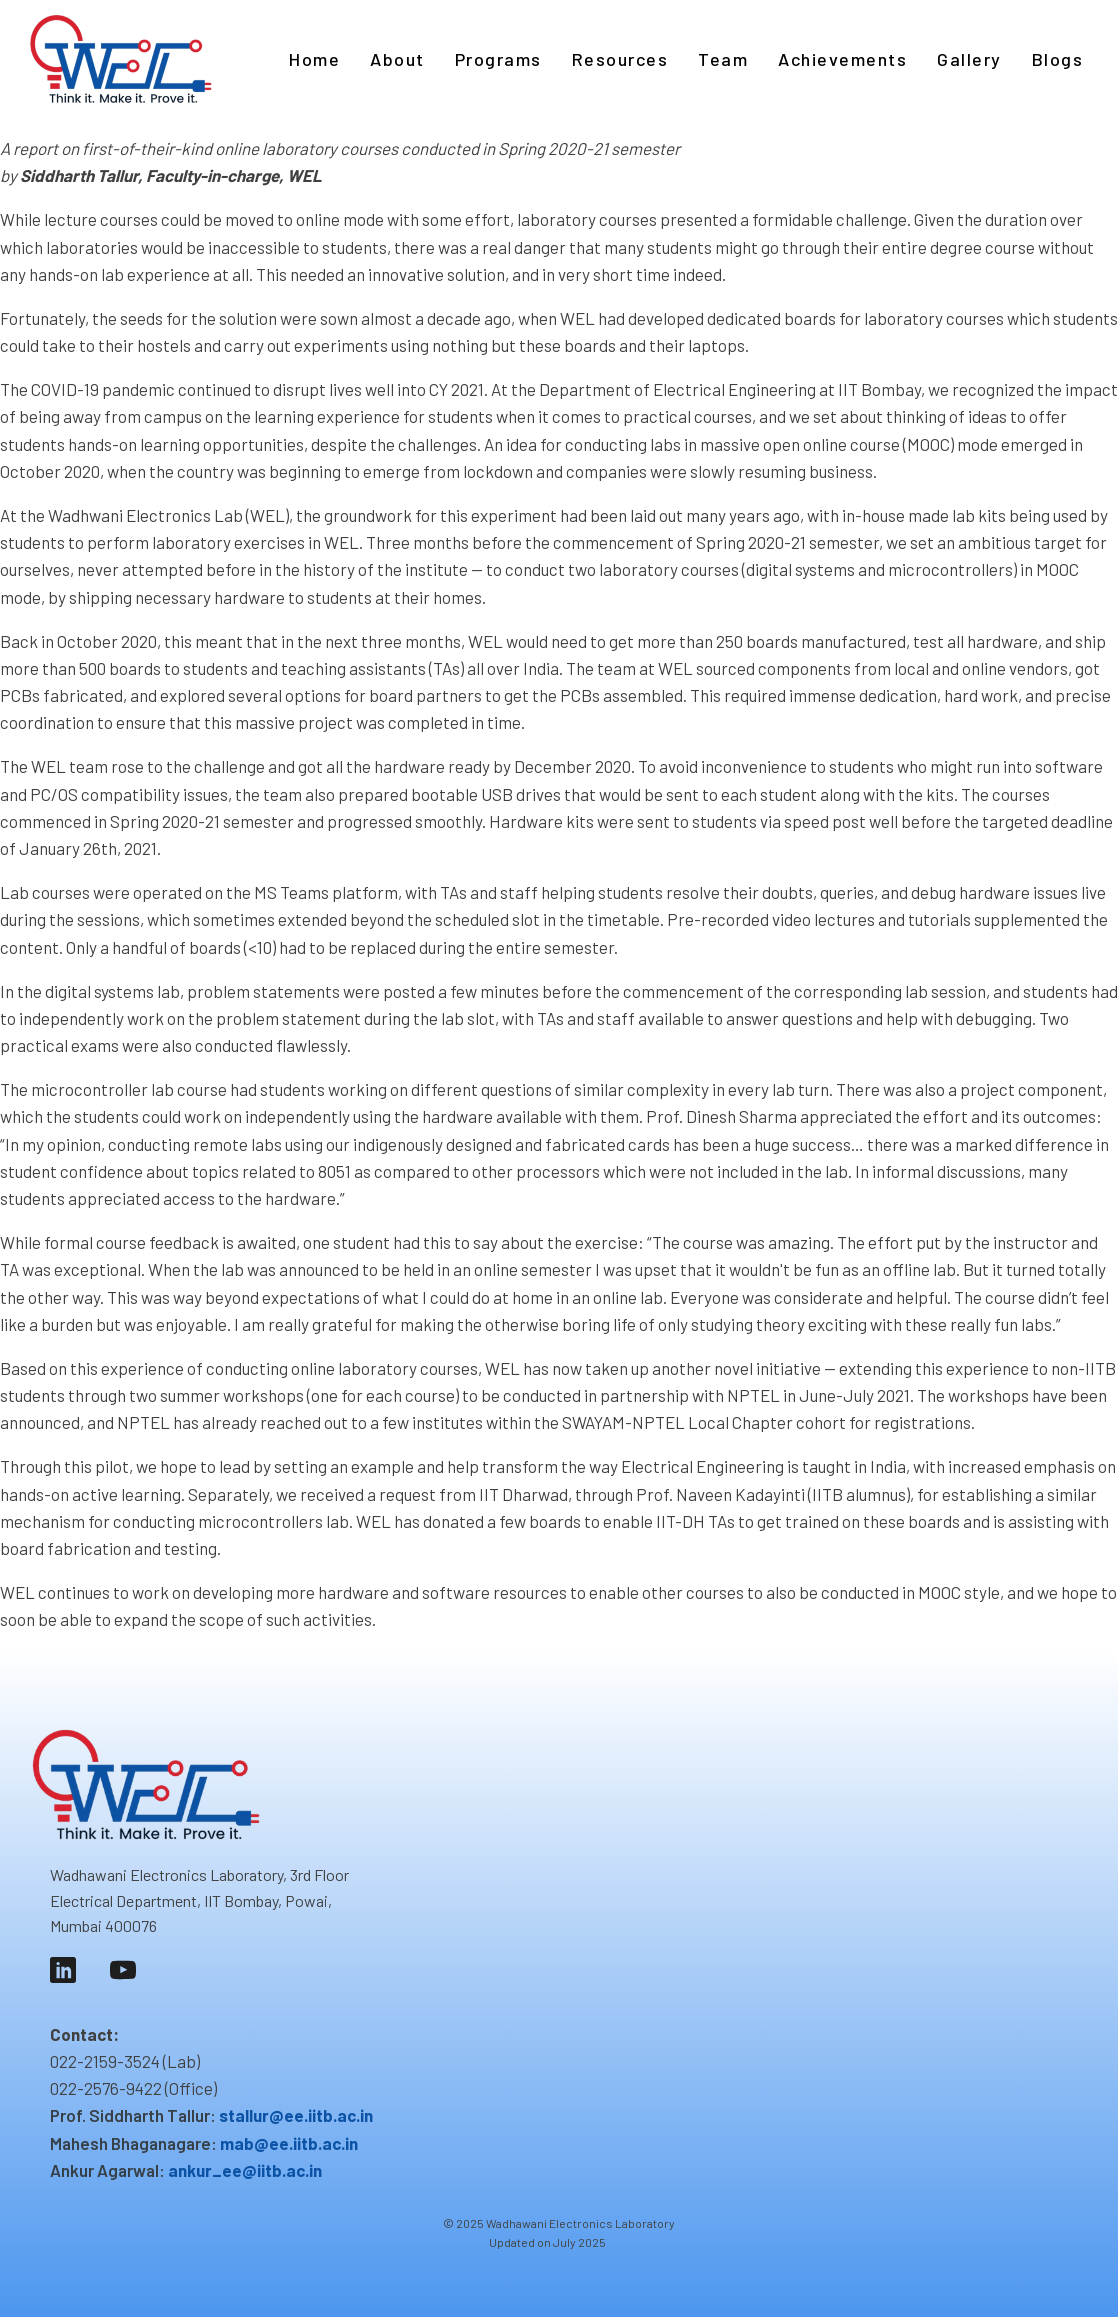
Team (723, 59)
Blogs (1058, 59)
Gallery (969, 59)
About (397, 59)
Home (314, 59)
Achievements (842, 59)
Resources (620, 59)
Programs (498, 59)
